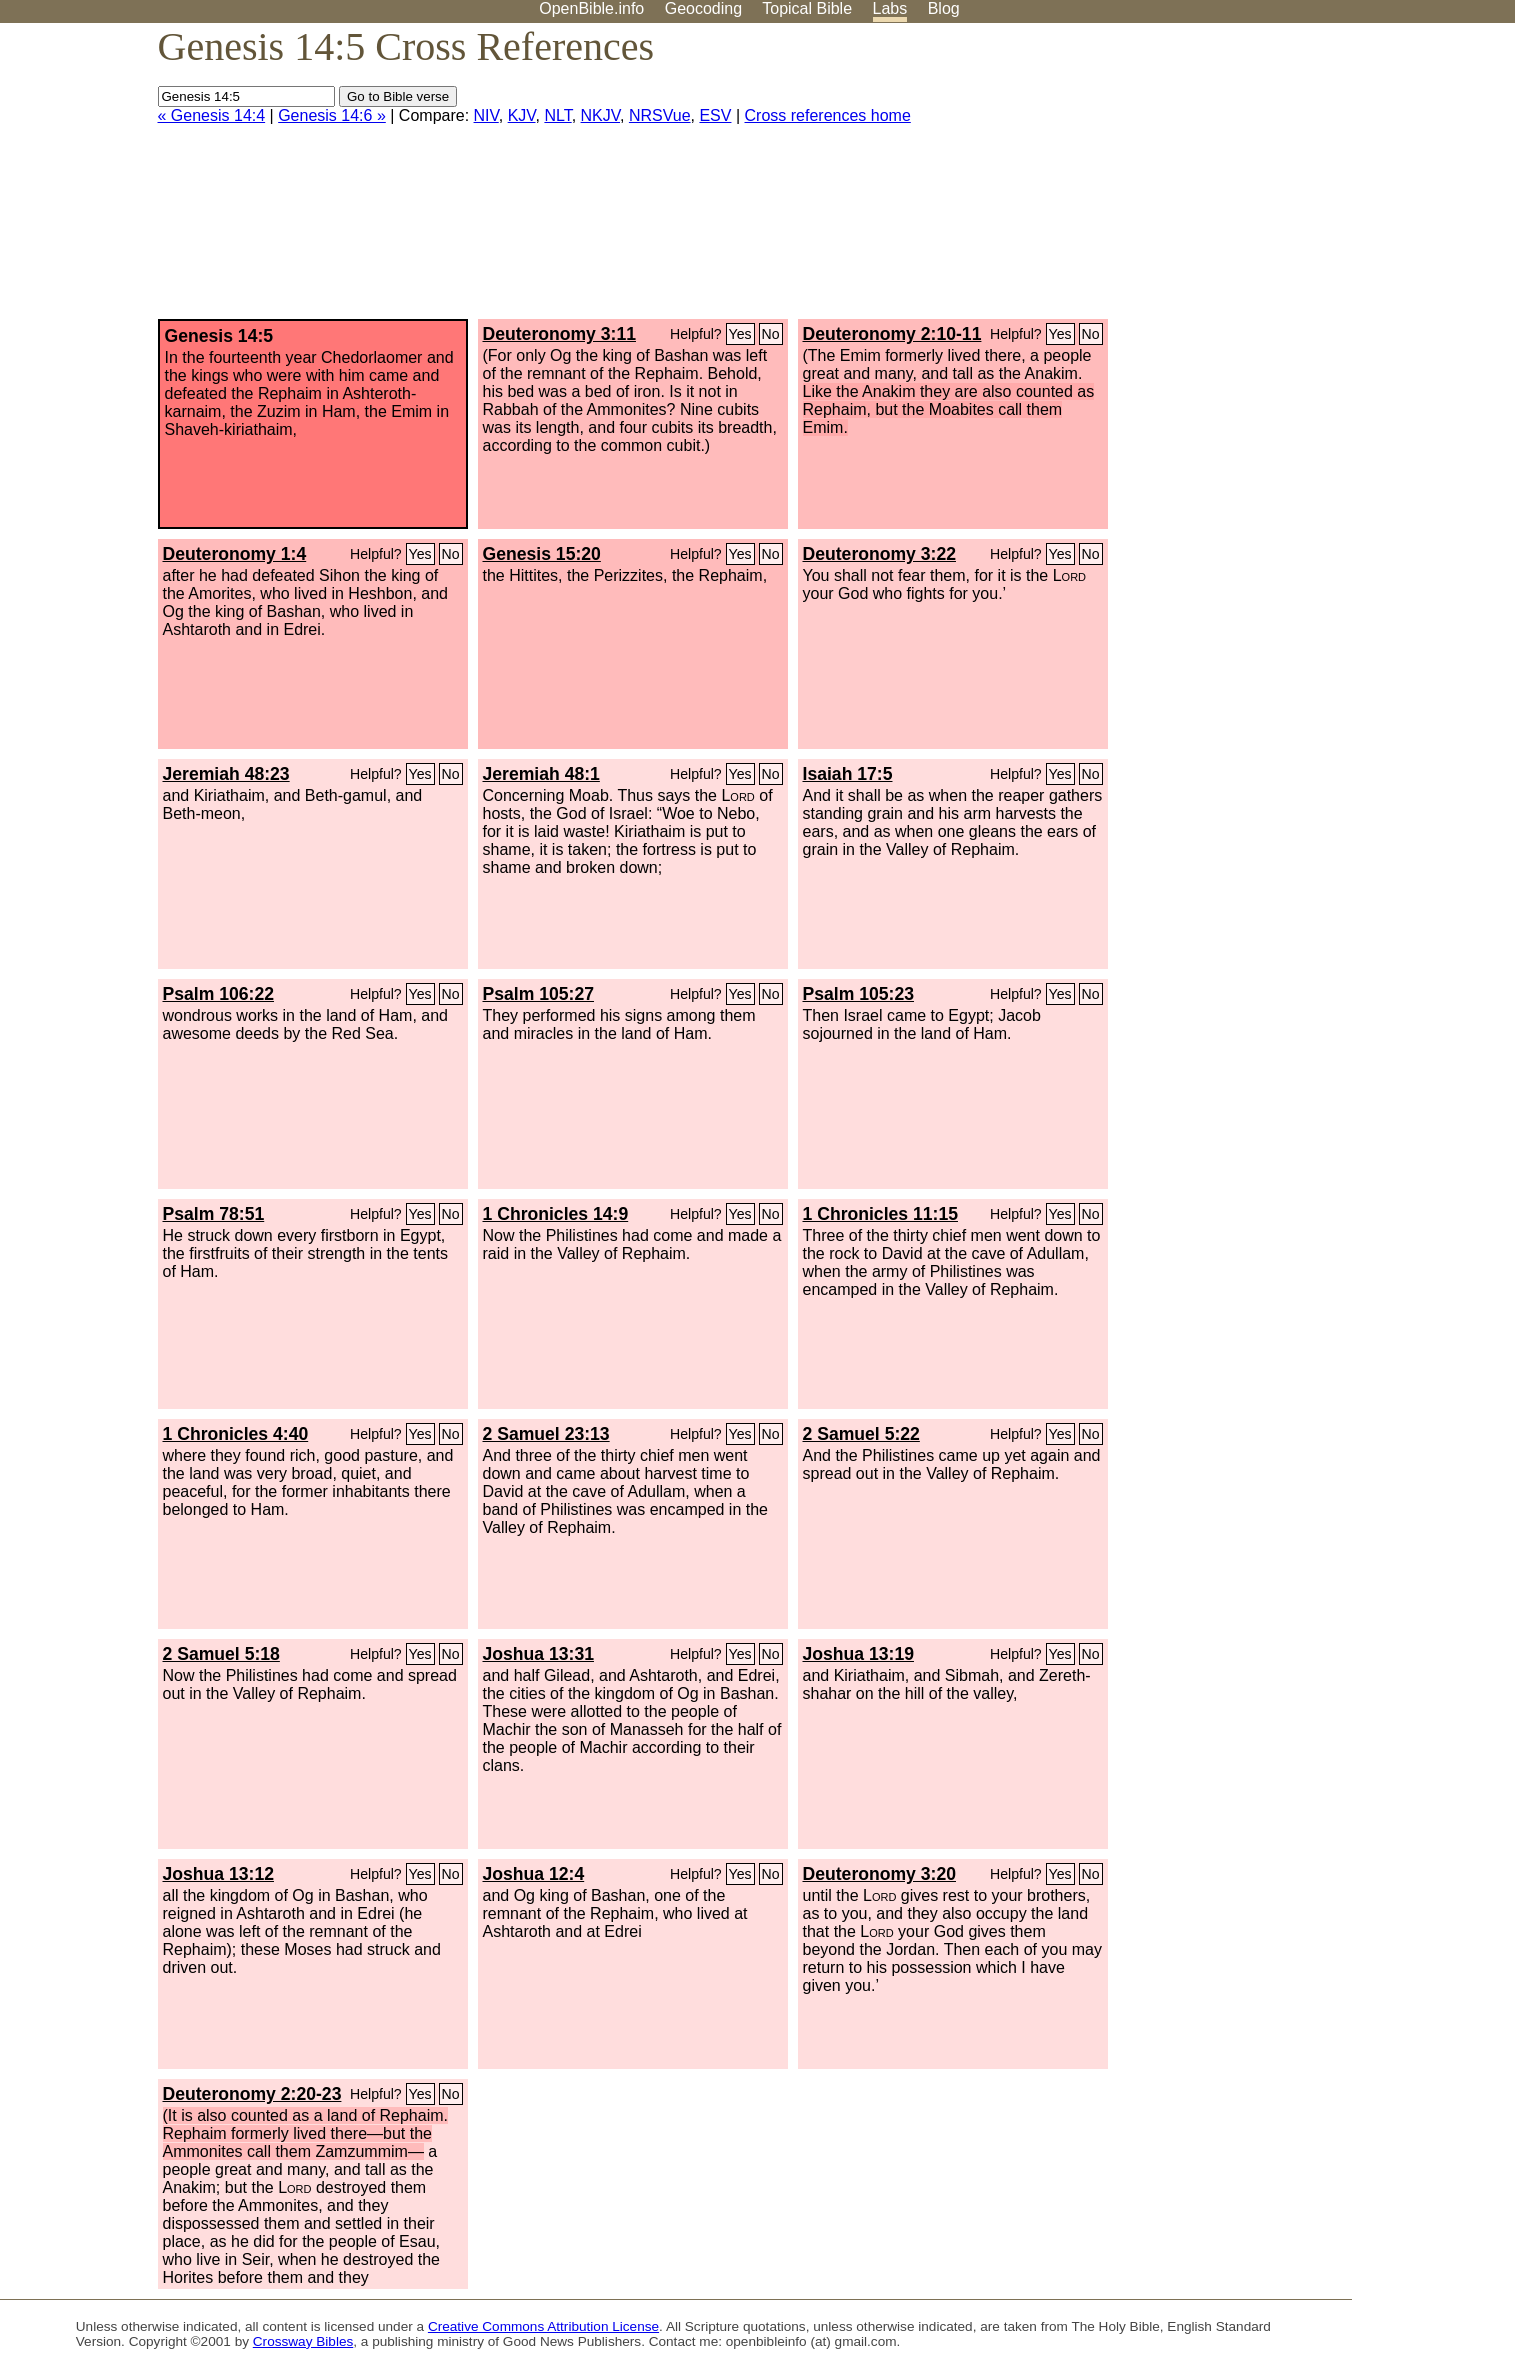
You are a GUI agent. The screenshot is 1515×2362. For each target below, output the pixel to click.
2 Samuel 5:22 (861, 1434)
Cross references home (828, 115)
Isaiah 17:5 (848, 774)
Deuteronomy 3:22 (880, 554)
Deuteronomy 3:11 (560, 334)
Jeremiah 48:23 (226, 774)
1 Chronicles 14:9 (556, 1214)
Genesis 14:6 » (332, 115)
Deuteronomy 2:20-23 (252, 2094)
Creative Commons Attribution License (543, 2326)
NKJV (600, 115)
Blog (944, 8)
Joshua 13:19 (858, 1654)
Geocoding (703, 8)
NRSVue (660, 115)
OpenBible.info (591, 8)
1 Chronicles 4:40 (236, 1434)
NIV (486, 115)
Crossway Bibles (303, 2341)
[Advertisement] (1313, 179)
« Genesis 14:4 (212, 115)
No (771, 334)
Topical (807, 8)
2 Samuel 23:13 (546, 1434)
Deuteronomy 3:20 (880, 1874)
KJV (522, 115)
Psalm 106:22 (219, 994)
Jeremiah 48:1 (541, 774)
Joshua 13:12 (218, 1874)
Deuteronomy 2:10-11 (892, 334)
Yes (740, 334)
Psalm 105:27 (539, 994)
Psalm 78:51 (214, 1214)
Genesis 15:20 (542, 554)
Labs (890, 8)
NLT (557, 115)
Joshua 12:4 (534, 1874)
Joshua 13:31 (538, 1654)
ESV (715, 115)
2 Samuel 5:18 (221, 1654)
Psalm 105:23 (859, 994)
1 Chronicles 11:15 (880, 1214)
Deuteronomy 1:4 (235, 554)
